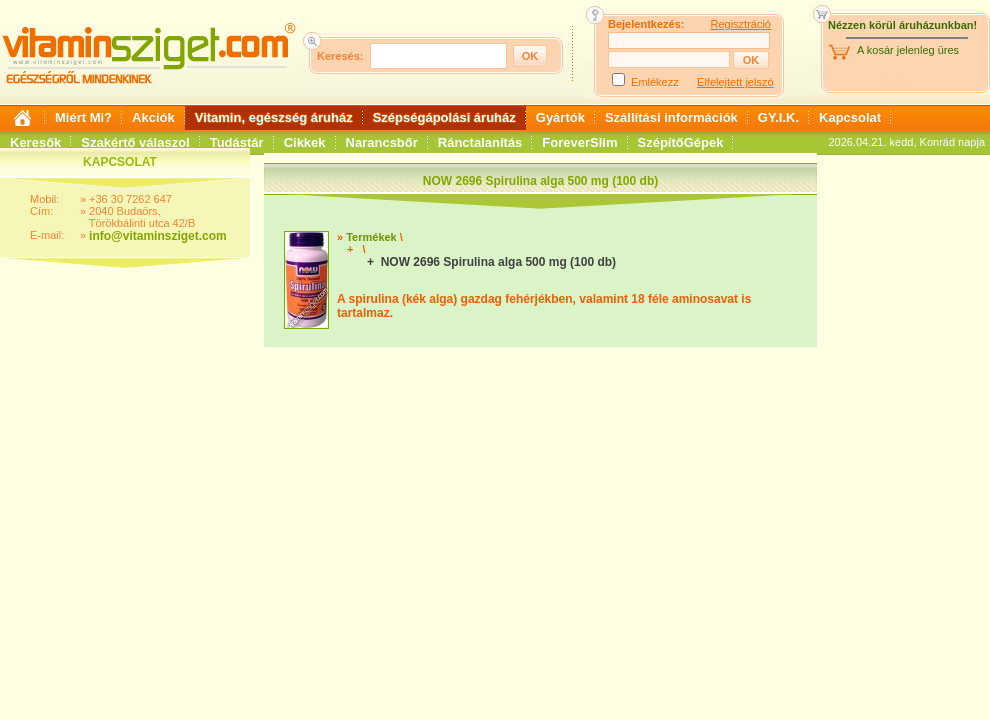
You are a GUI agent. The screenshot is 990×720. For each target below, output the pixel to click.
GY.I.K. (778, 117)
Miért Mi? (83, 117)
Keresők (35, 142)
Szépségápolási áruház (444, 117)
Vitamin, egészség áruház (274, 117)
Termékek (371, 237)
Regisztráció (740, 24)
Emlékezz (655, 82)
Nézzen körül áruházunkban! (902, 25)
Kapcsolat (850, 117)
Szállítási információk (671, 117)
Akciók (153, 117)
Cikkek (305, 142)
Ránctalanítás (480, 142)
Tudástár (237, 142)
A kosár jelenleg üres (908, 50)
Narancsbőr (382, 142)
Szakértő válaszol (135, 142)
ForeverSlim (579, 142)
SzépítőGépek (681, 142)
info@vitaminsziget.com (158, 236)
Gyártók (560, 117)
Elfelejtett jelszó (735, 82)
